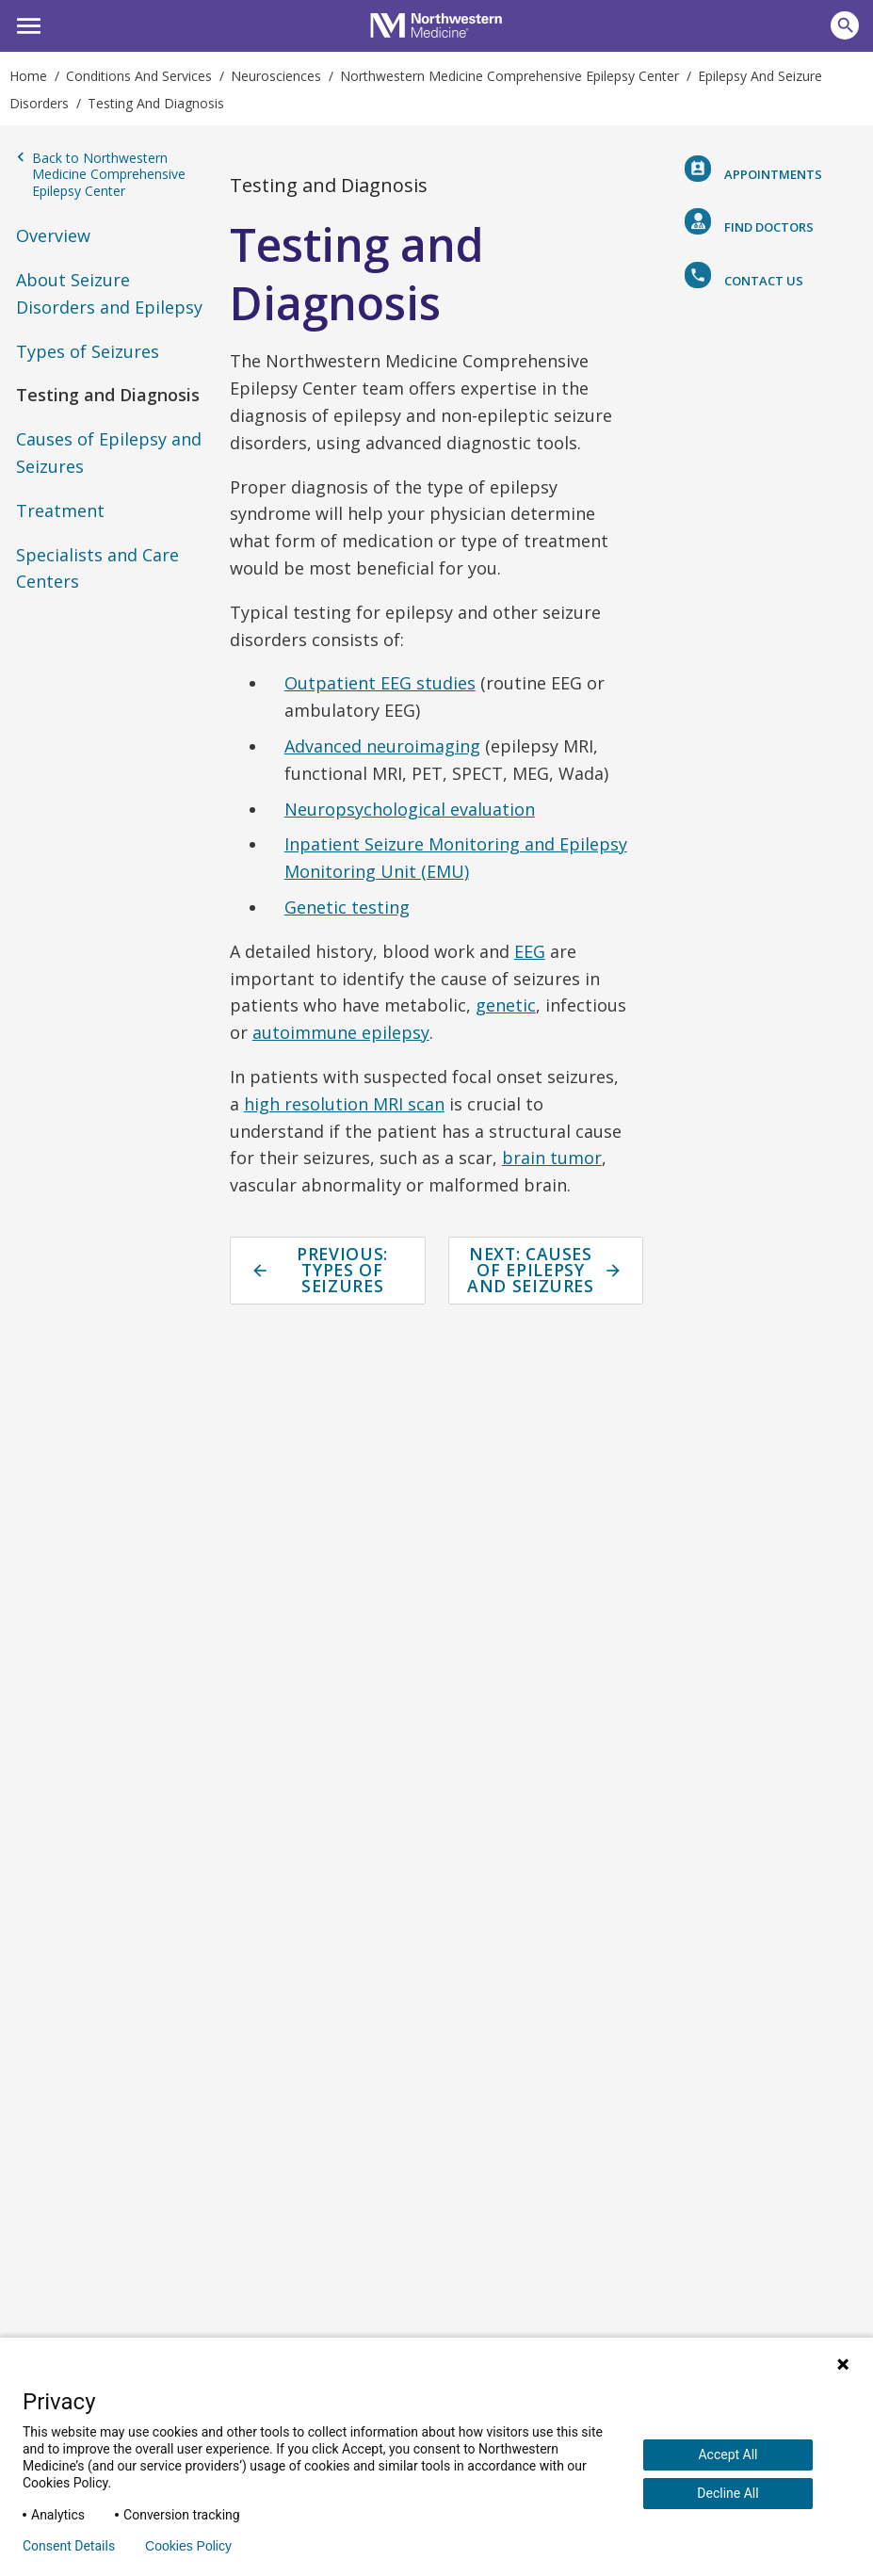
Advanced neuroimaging (382, 746)
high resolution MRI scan (344, 1104)
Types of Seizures (87, 351)
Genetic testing (347, 907)
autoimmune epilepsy (340, 1032)
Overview (53, 235)
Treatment (60, 510)
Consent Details (69, 2545)
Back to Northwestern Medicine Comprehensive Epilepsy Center (101, 175)
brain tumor (552, 1157)
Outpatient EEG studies (380, 683)
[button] (26, 23)
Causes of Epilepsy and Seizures (109, 453)
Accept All (727, 2454)
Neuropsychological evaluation (409, 809)
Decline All (727, 2493)
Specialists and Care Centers (97, 568)
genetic (506, 1005)
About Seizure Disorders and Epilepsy (109, 293)
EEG (529, 951)
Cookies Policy (188, 2545)
